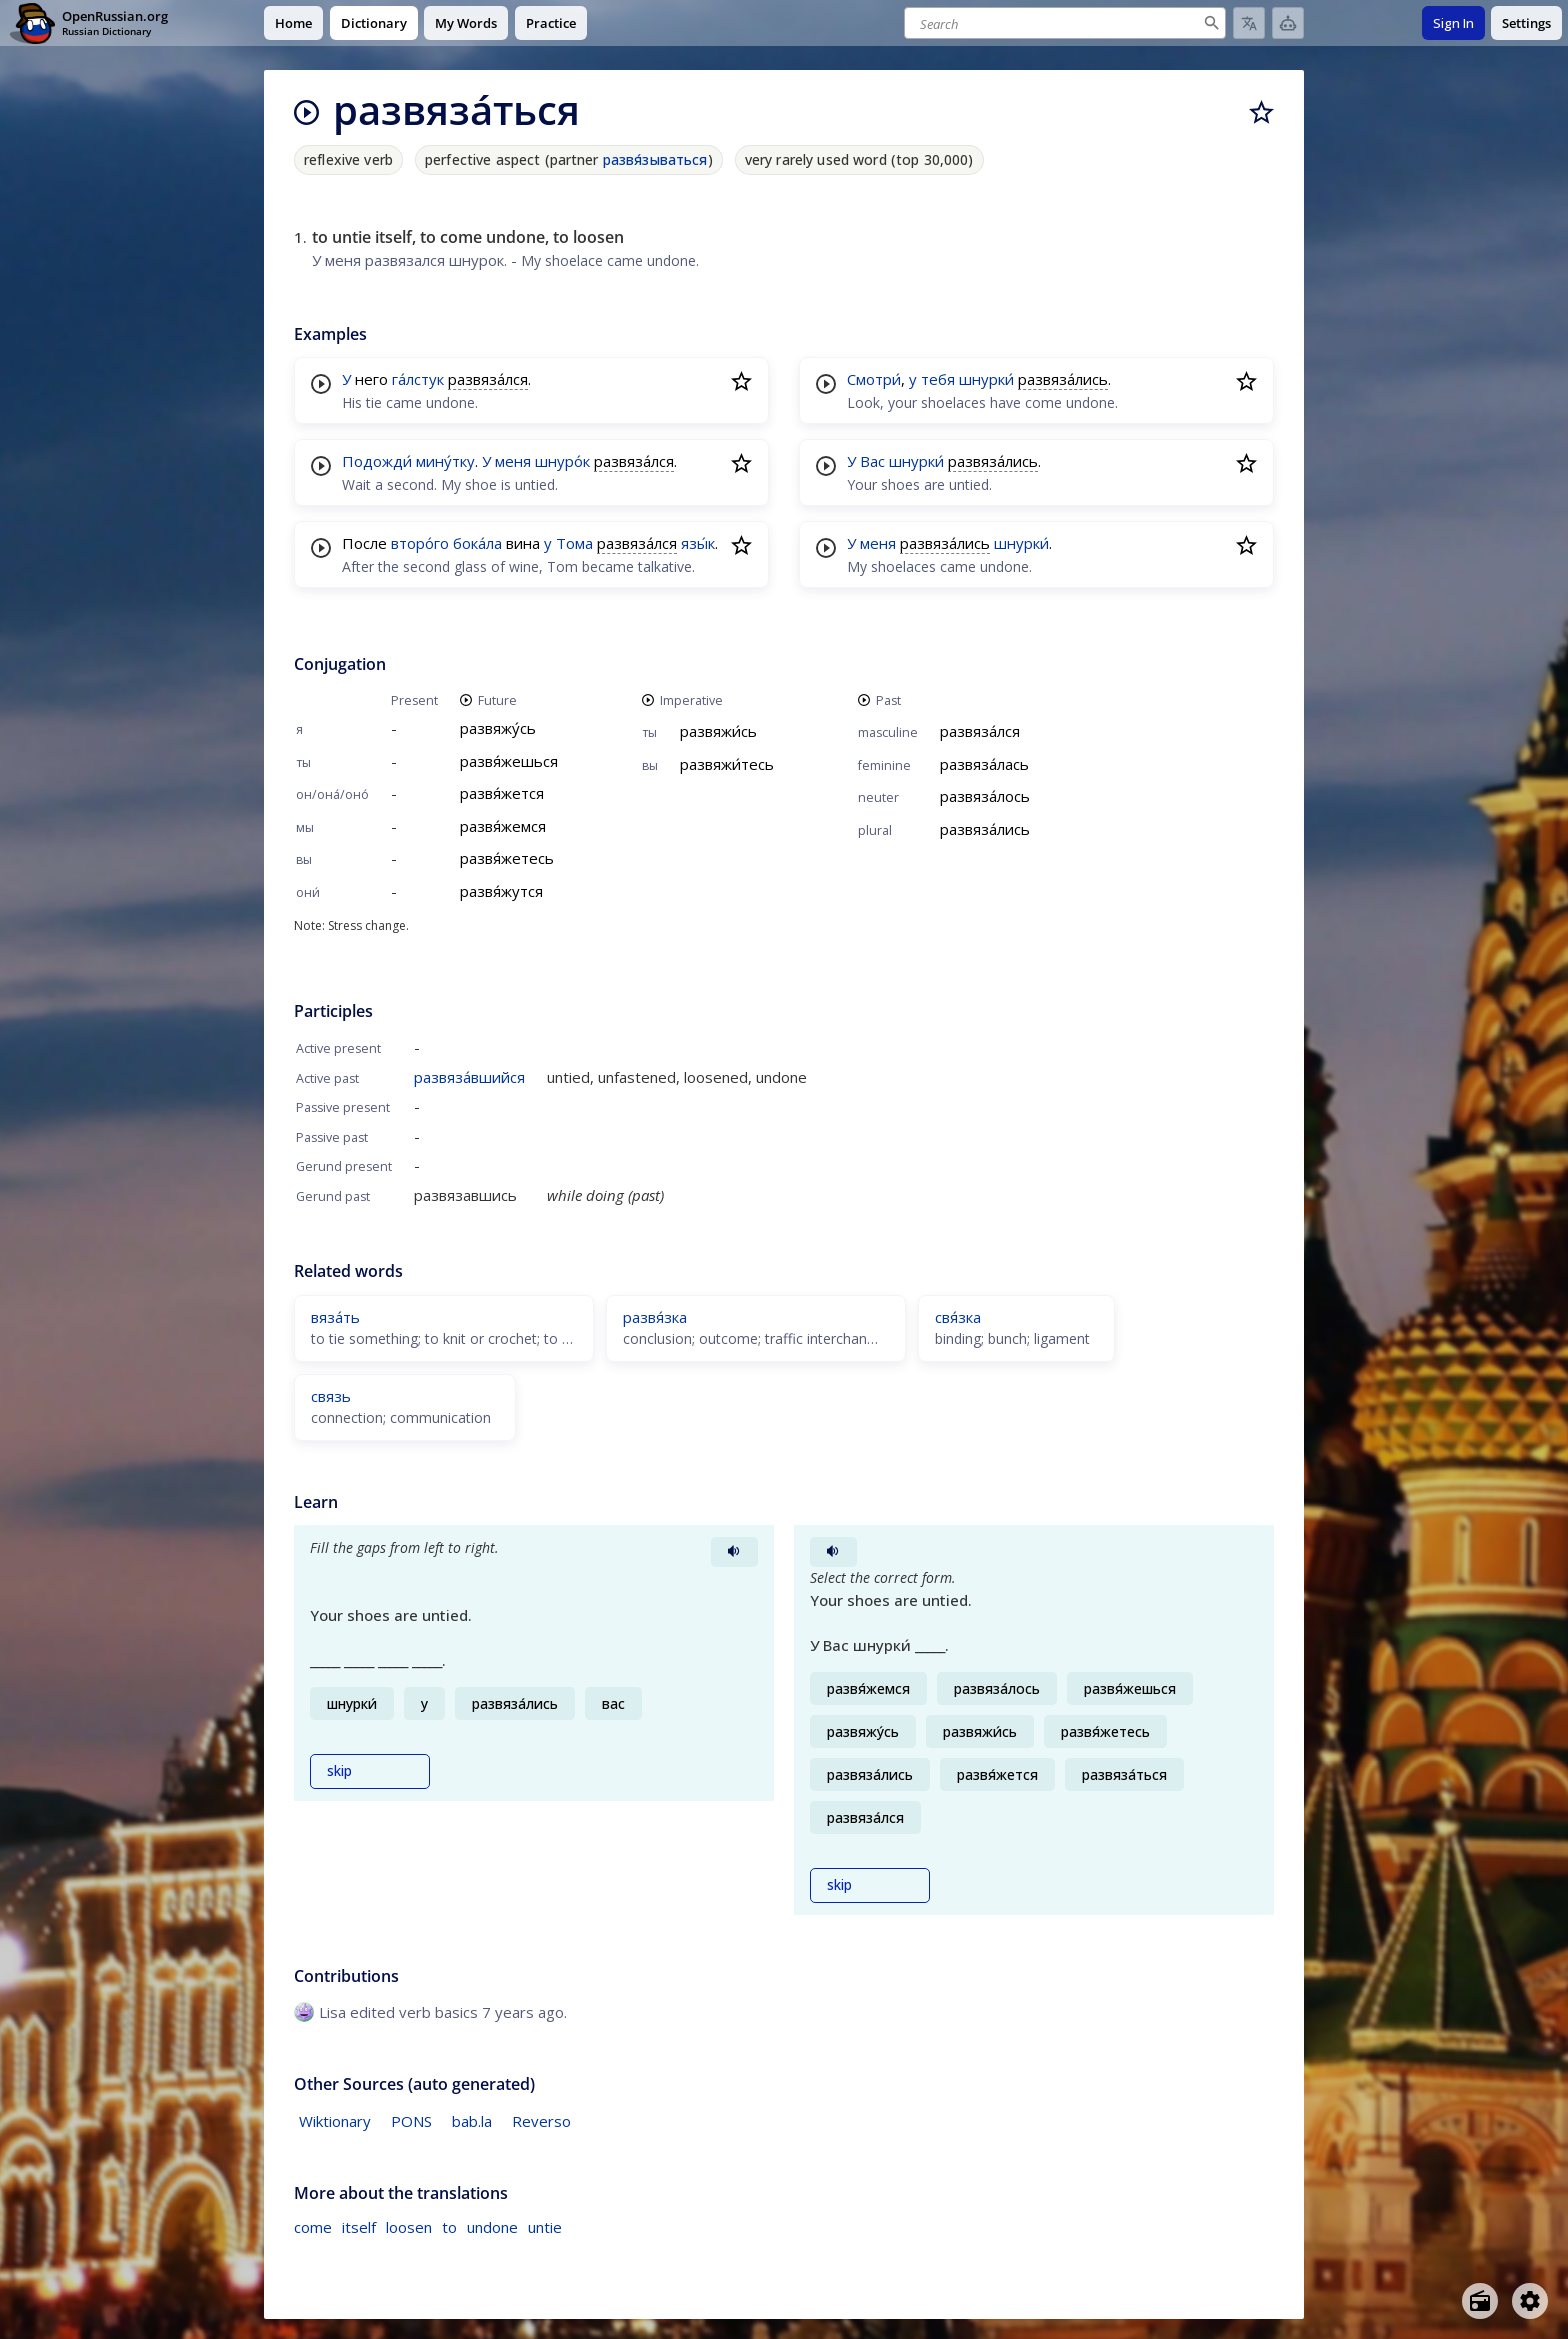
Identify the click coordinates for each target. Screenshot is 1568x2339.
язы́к (698, 543)
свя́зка (958, 1317)
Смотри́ (874, 379)
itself (359, 2227)
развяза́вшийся (469, 1077)
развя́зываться (655, 159)
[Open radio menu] (1480, 2301)
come (313, 2227)
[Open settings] (1530, 2301)
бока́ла (477, 543)
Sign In (1453, 23)
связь (331, 1396)
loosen (409, 2227)
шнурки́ (986, 379)
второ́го (420, 543)
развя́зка (655, 1317)
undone (492, 2227)
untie (545, 2227)
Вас (872, 461)
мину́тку (445, 461)
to (449, 2227)
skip (339, 1771)
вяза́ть (335, 1317)
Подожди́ (377, 461)
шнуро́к (562, 461)
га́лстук (418, 379)
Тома (574, 543)
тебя (938, 379)
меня (513, 461)
